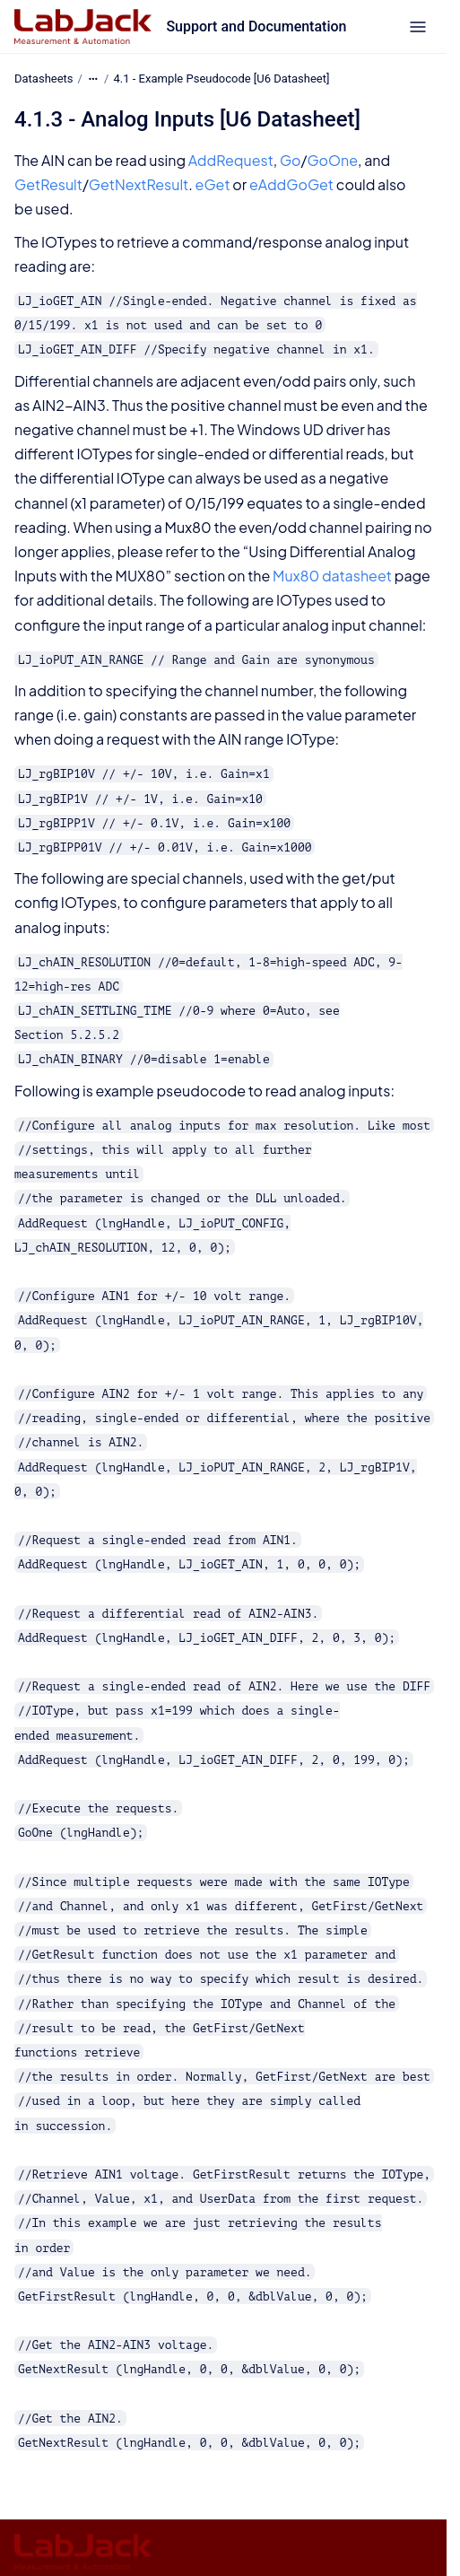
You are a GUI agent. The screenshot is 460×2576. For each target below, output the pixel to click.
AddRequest (230, 160)
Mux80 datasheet (332, 575)
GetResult (48, 184)
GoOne (332, 160)
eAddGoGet (291, 184)
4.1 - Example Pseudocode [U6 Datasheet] (222, 78)
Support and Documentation (256, 26)
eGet (212, 184)
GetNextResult (138, 184)
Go (290, 160)
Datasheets (44, 78)
